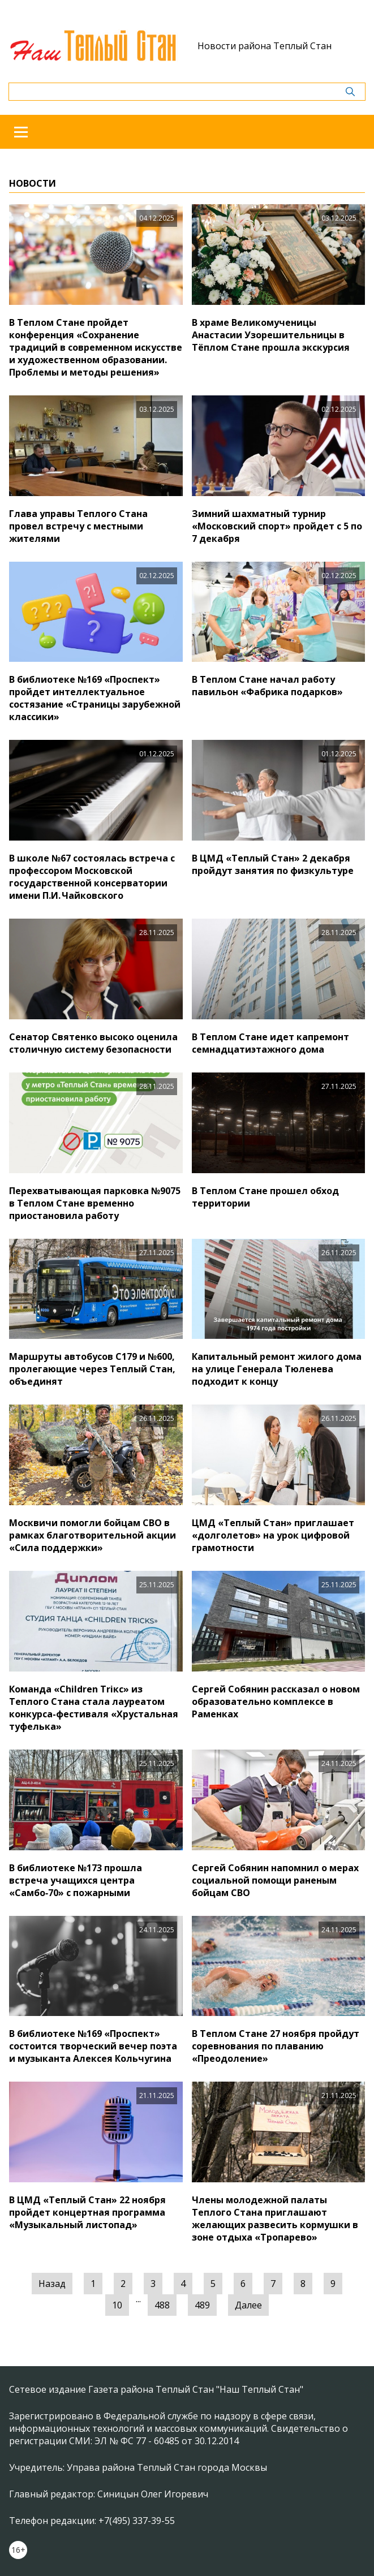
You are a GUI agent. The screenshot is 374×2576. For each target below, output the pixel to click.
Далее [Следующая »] (248, 2305)
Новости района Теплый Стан (264, 45)
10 (117, 2305)
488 (162, 2305)
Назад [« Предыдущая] (52, 2283)
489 (202, 2305)
